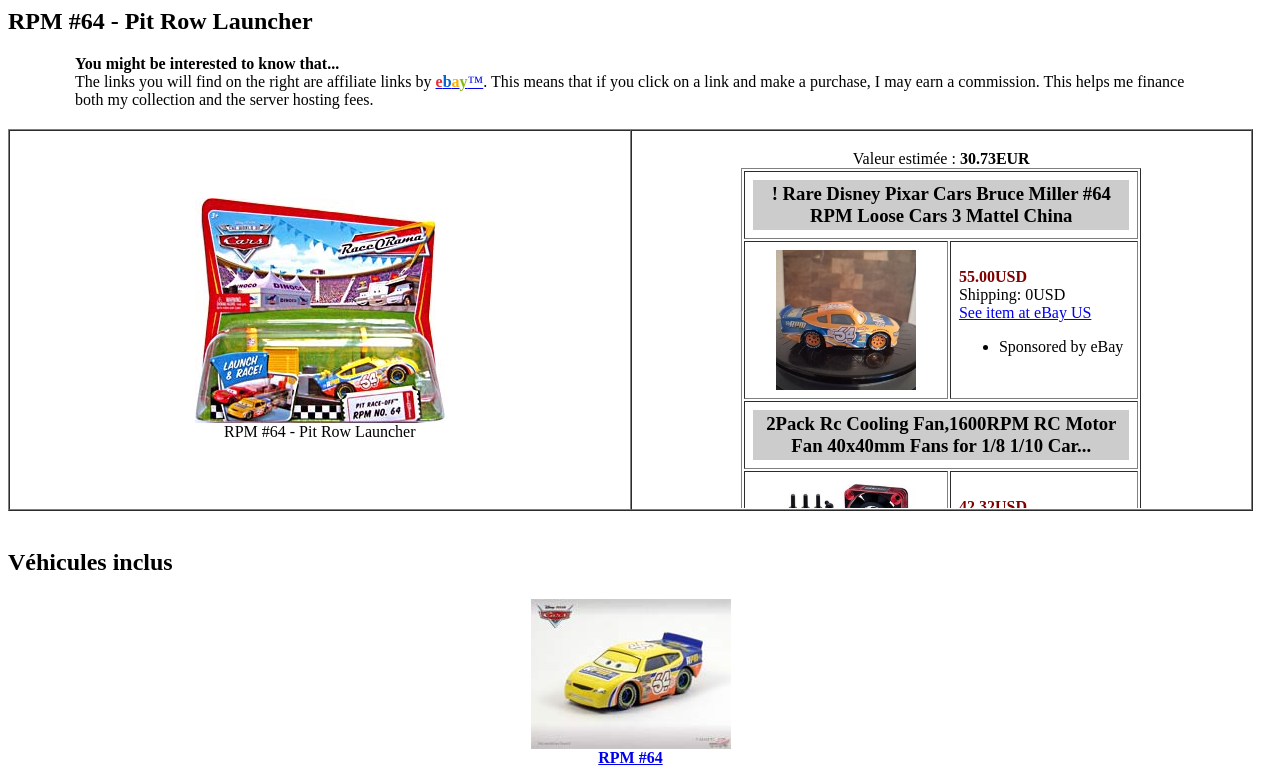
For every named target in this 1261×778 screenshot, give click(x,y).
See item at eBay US (1025, 312)
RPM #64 (630, 757)
